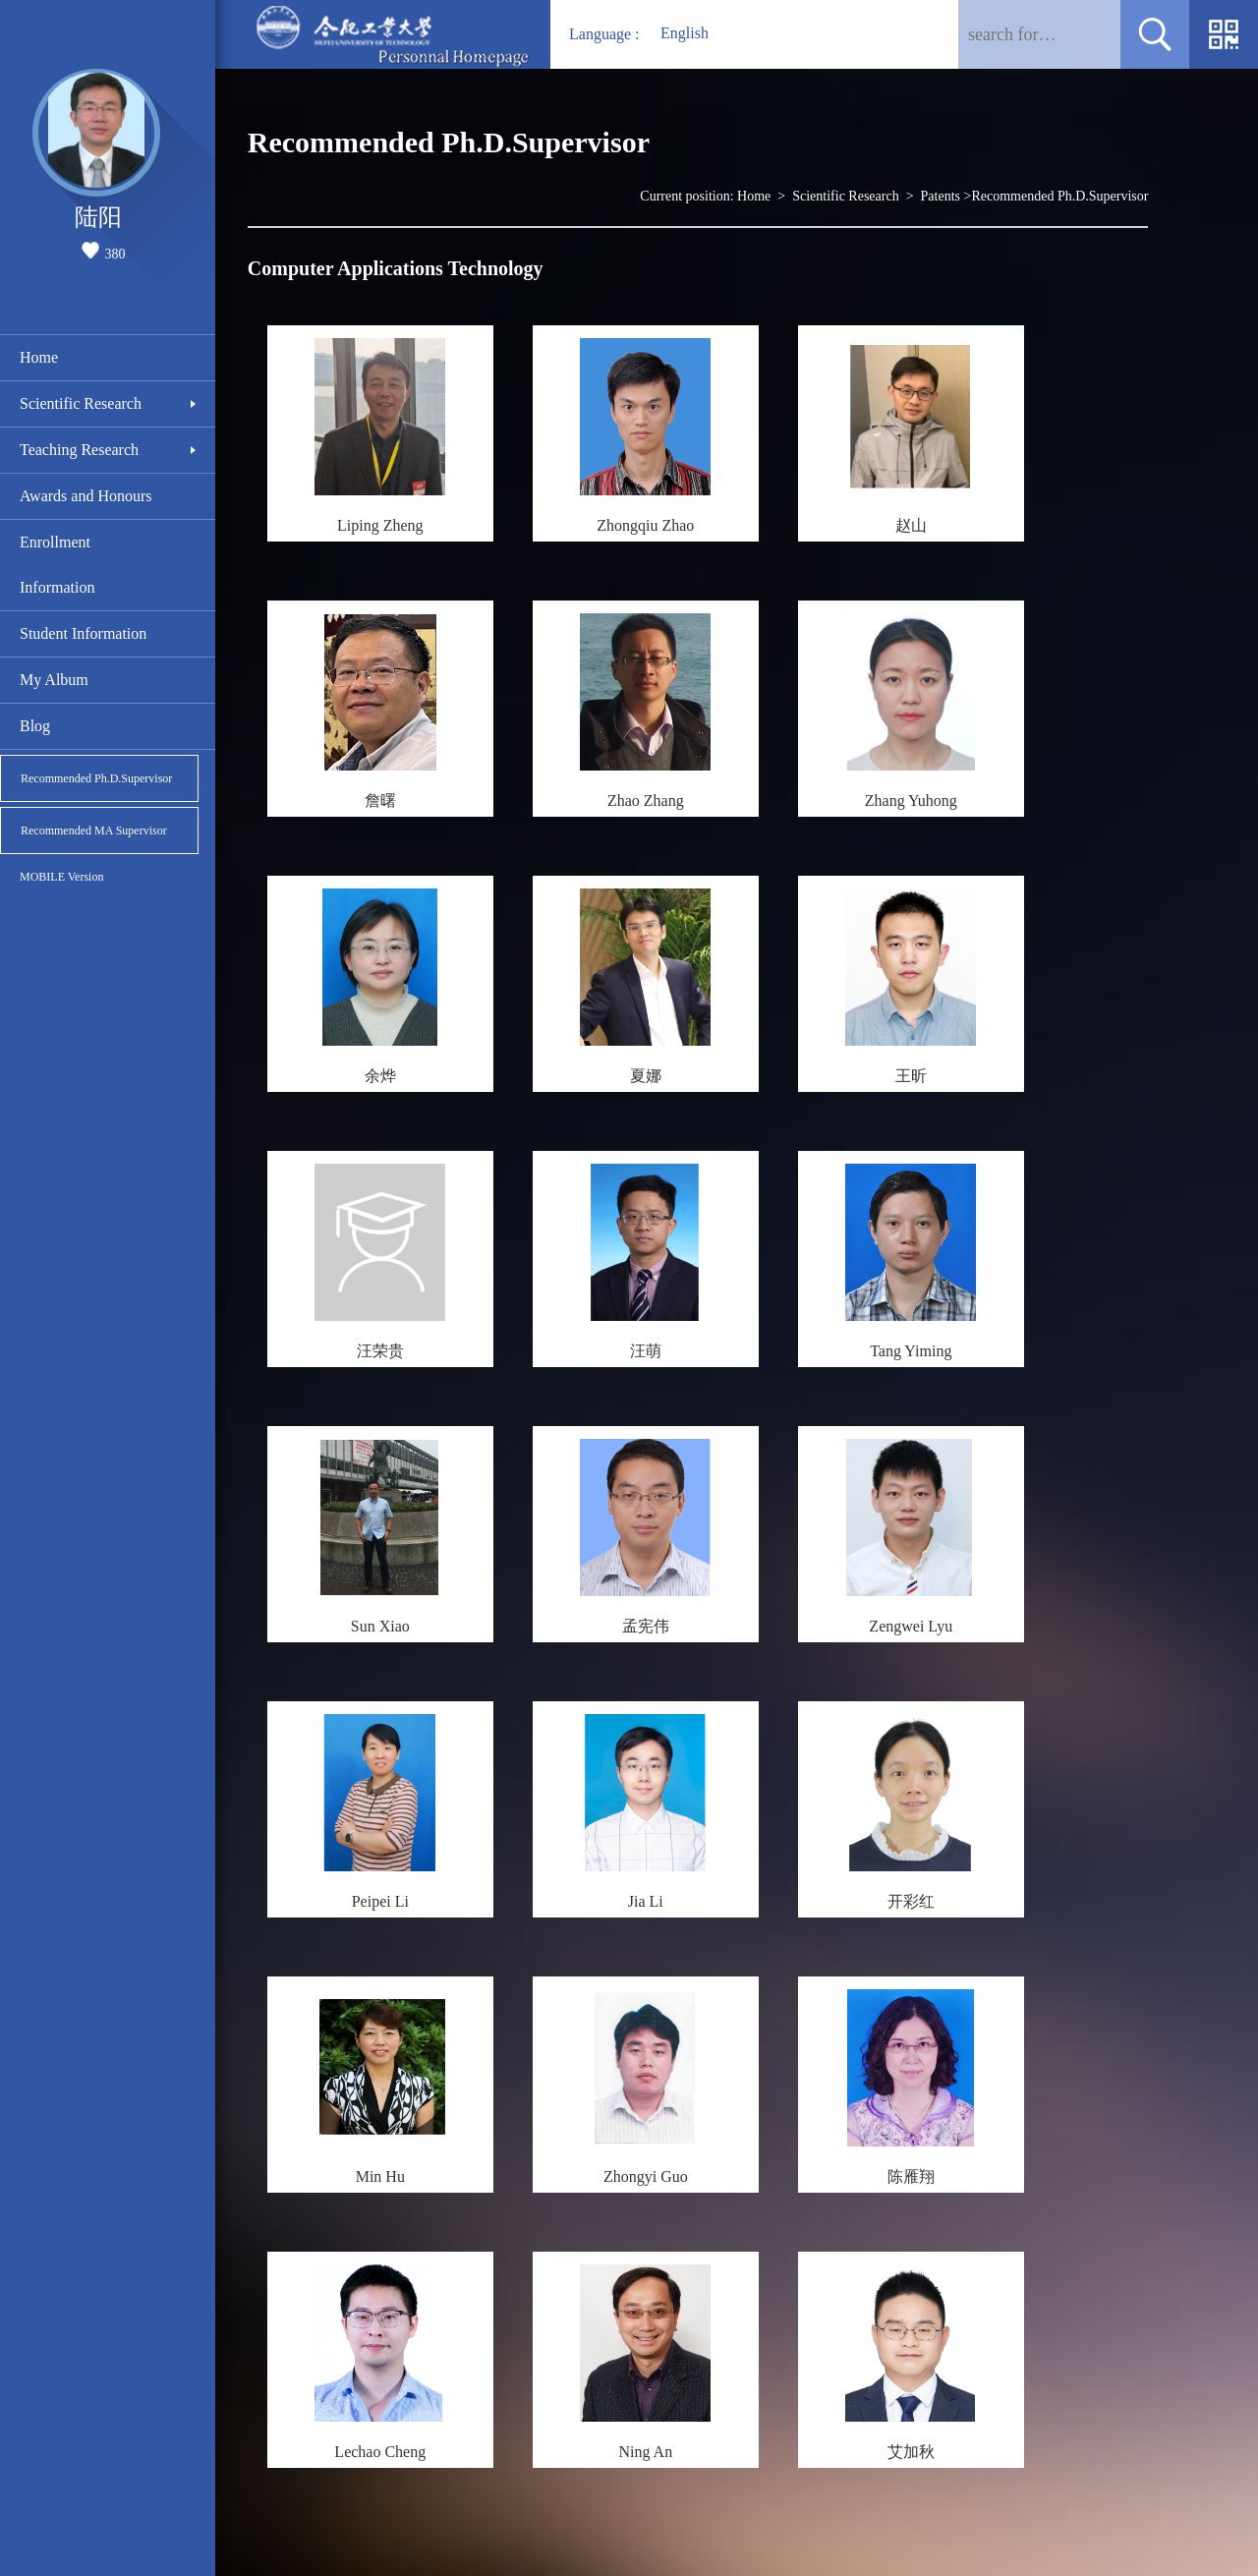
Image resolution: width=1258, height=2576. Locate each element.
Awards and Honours (86, 495)
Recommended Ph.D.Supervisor (96, 778)
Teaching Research (79, 449)
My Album (54, 679)
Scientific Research (81, 403)
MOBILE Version (61, 877)
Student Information (83, 633)
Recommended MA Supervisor (94, 830)
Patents (940, 196)
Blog (35, 725)
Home (39, 357)
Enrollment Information (57, 565)
